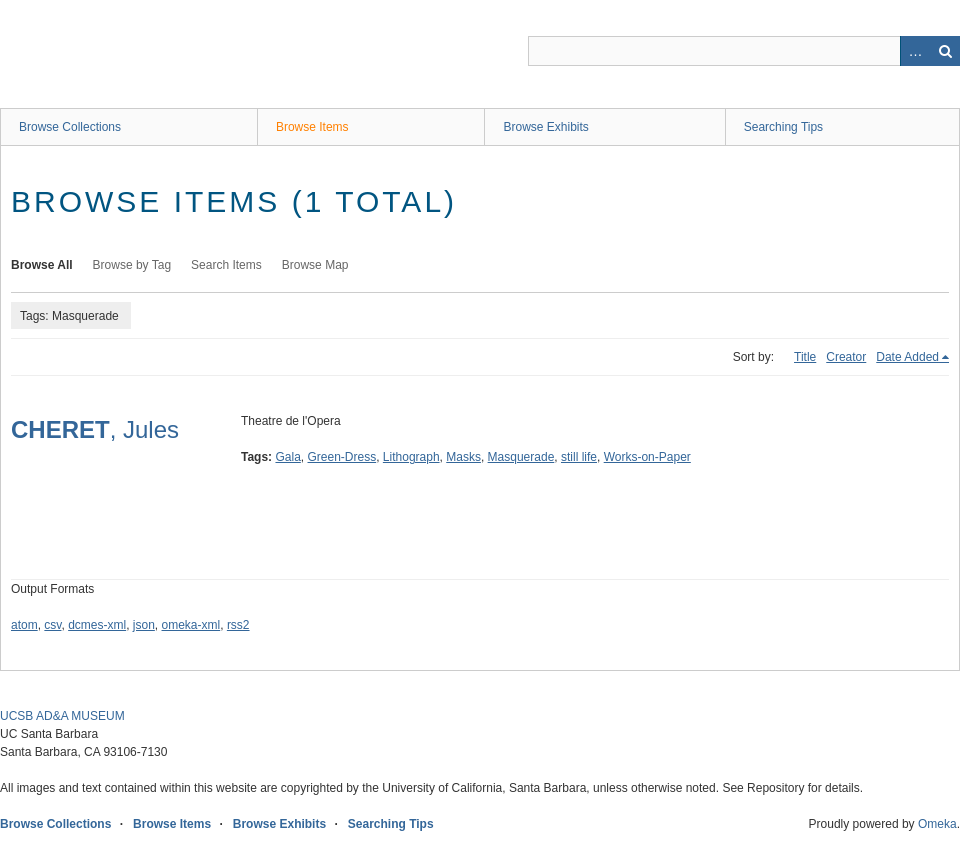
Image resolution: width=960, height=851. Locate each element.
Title (805, 357)
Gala (287, 457)
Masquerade (521, 457)
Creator (846, 357)
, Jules (95, 429)
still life (579, 457)
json (144, 625)
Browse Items (312, 127)
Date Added (907, 357)
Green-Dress (342, 457)
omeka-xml (191, 625)
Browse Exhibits (545, 127)
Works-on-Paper (647, 457)
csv (52, 625)
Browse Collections (70, 127)
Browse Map (315, 265)
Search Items (226, 265)
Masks (463, 457)
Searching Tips (783, 127)
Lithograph (411, 457)
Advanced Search (915, 51)
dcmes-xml (97, 625)
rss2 (238, 625)
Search (945, 51)
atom (24, 625)
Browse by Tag (132, 265)
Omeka (937, 824)
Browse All (42, 265)
